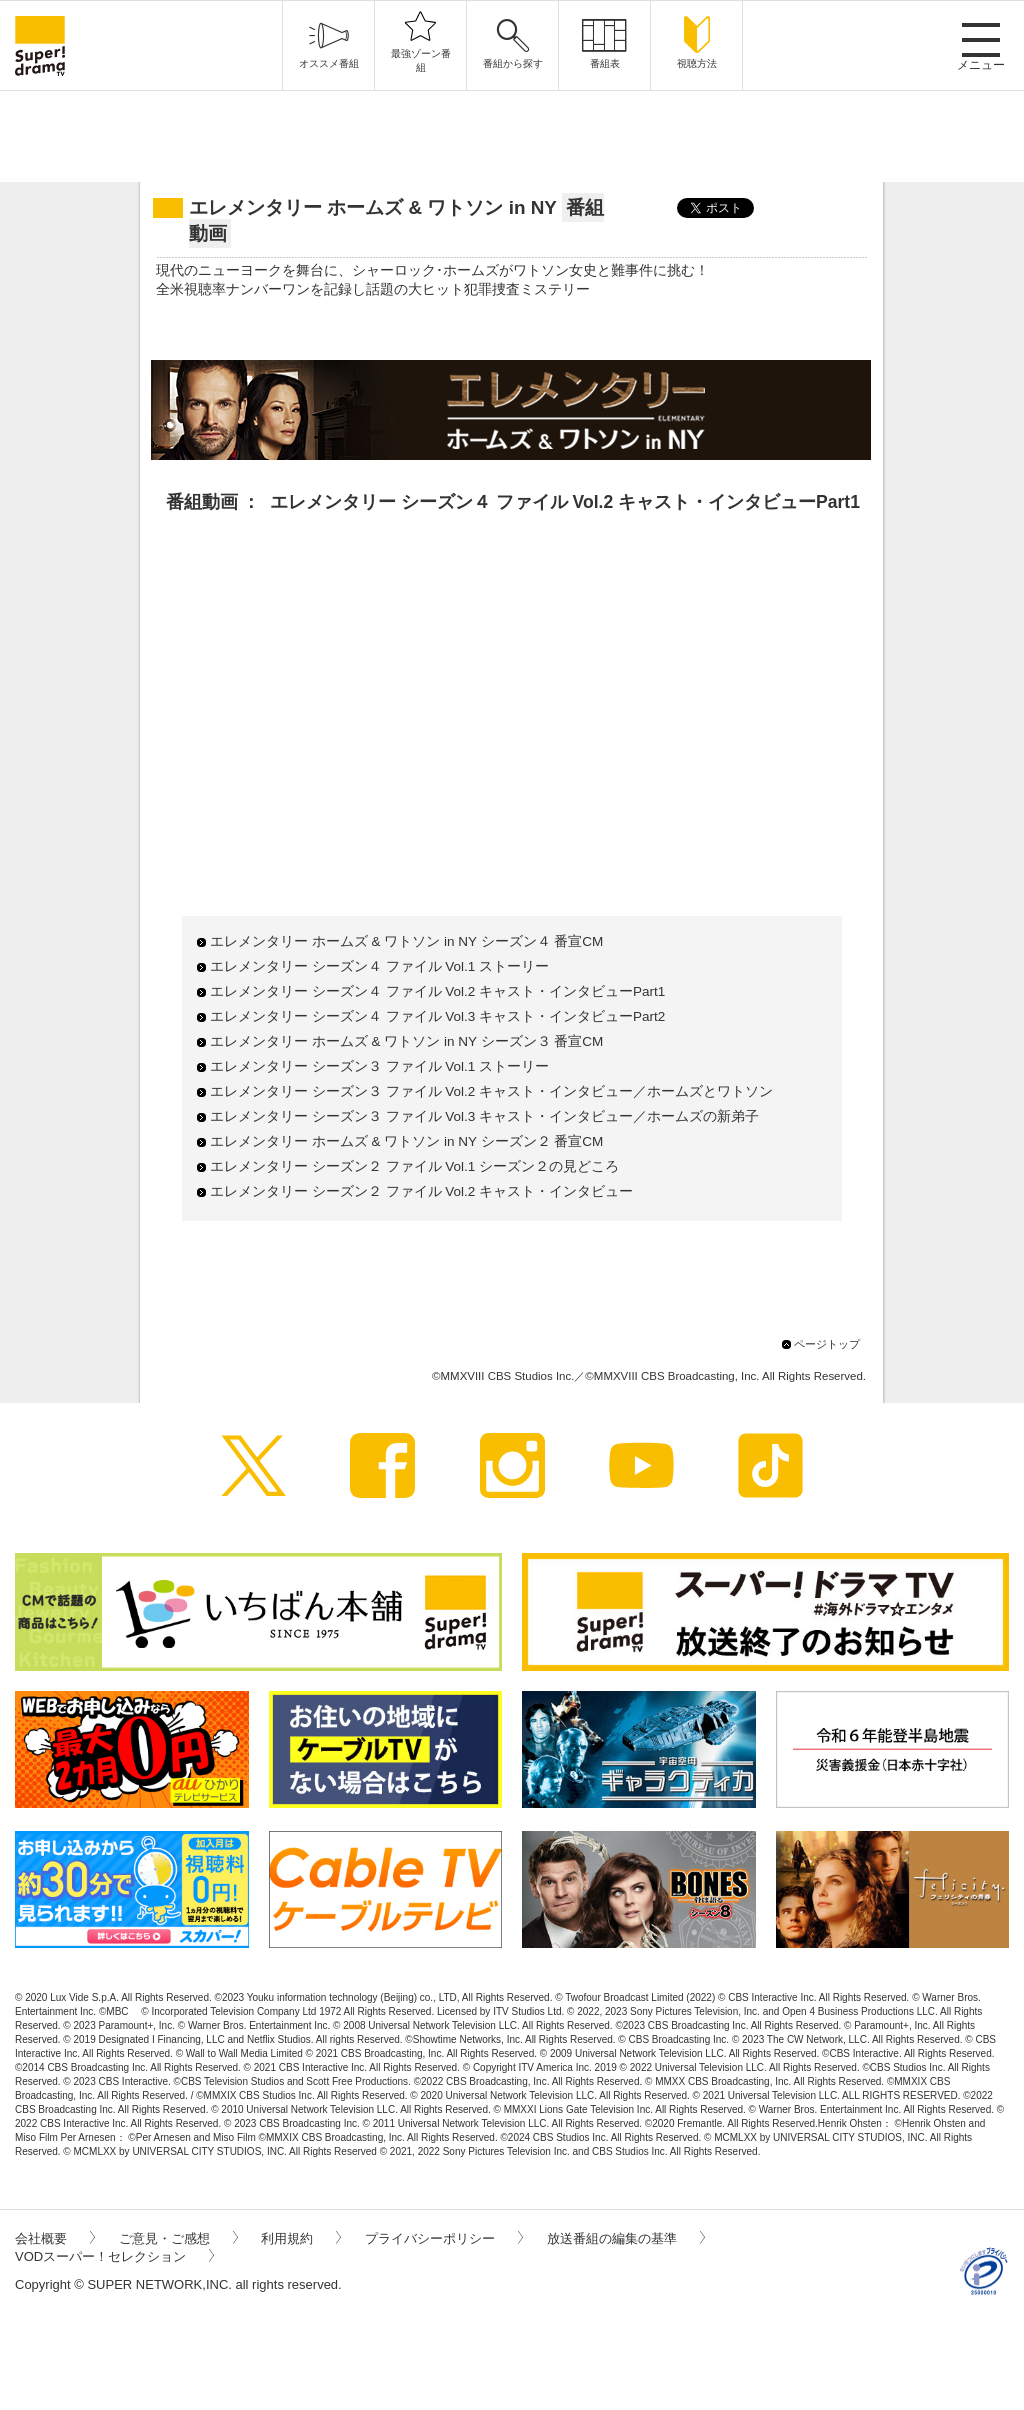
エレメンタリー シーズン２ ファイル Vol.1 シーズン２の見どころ (414, 1166)
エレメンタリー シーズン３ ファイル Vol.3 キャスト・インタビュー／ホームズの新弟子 (484, 1116)
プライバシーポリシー (444, 2238)
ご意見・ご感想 (178, 2238)
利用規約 (301, 2238)
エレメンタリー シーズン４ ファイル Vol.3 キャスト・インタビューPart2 (437, 1016)
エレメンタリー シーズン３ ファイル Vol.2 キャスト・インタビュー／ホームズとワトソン (491, 1091)
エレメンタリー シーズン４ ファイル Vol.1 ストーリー (379, 966)
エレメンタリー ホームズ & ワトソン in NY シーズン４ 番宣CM (406, 941)
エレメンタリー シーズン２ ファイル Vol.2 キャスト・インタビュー (421, 1191)
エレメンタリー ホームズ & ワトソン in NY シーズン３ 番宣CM (406, 1041)
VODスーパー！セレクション (114, 2256)
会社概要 (55, 2238)
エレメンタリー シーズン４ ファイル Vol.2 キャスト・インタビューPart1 (437, 991)
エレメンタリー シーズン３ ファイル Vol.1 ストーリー (379, 1066)
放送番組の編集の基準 (626, 2238)
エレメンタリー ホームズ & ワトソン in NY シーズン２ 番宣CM (406, 1141)
